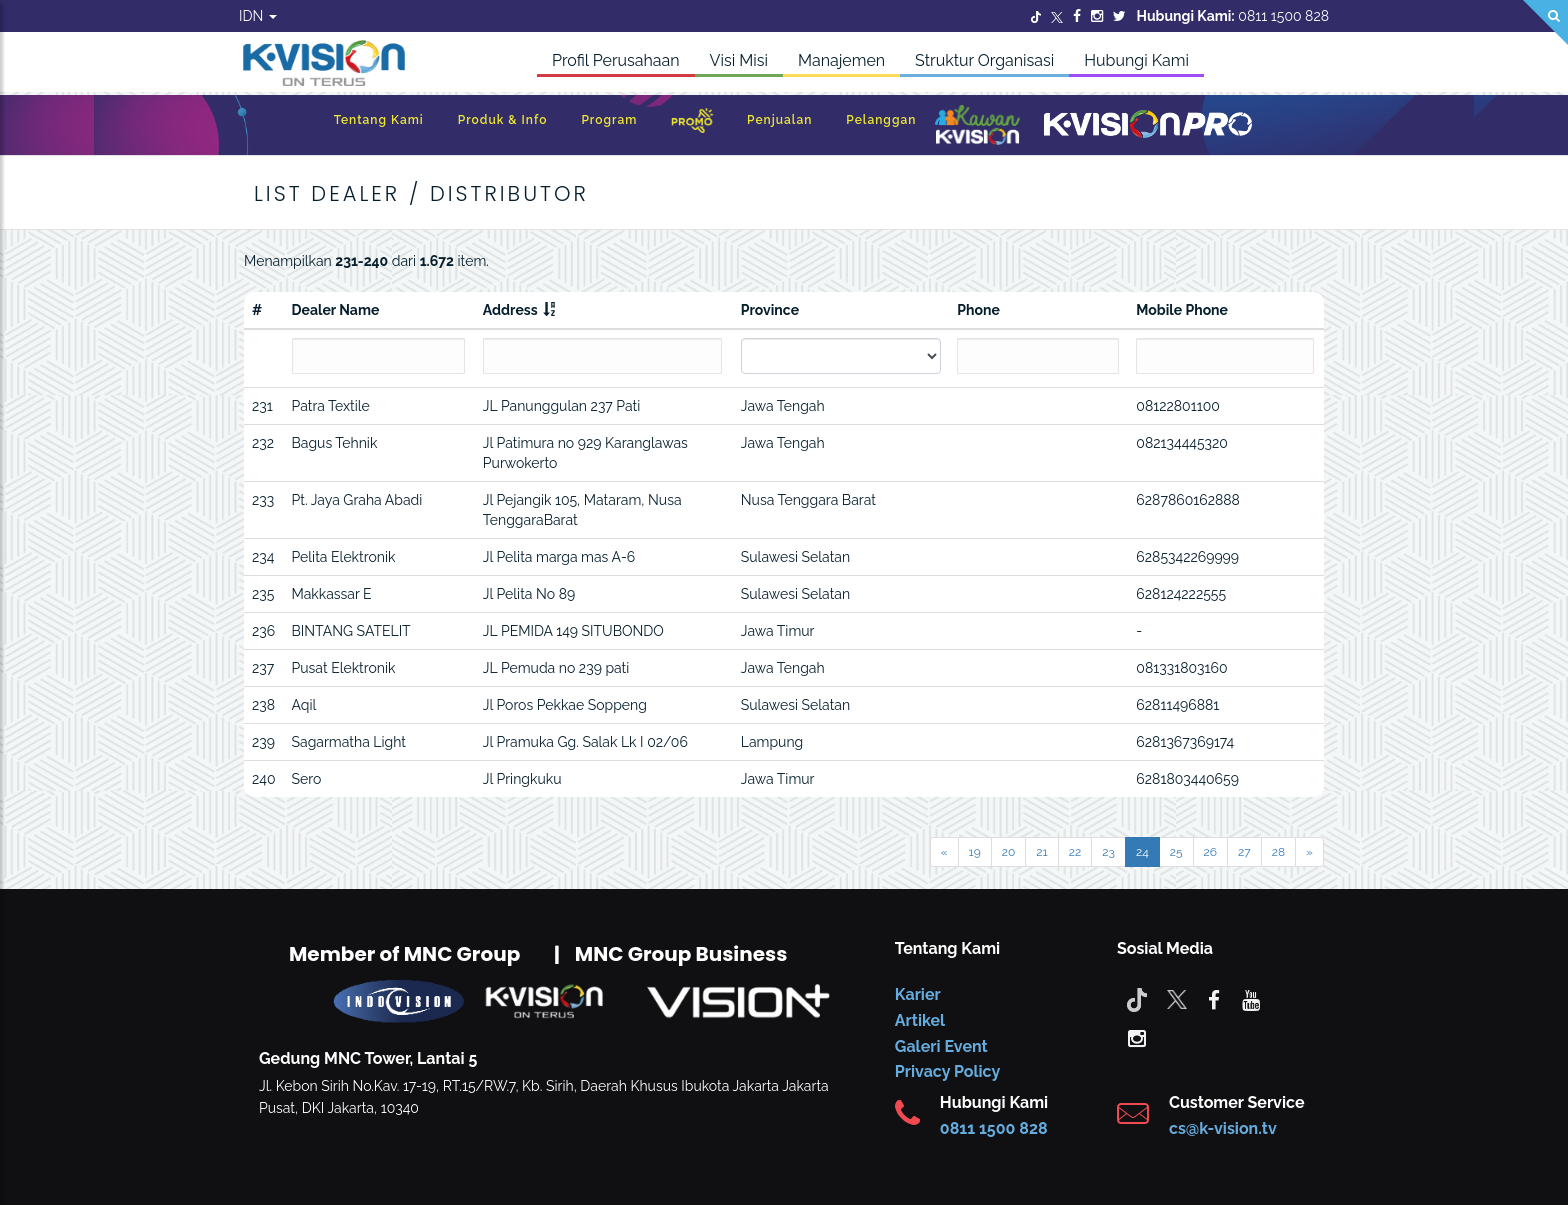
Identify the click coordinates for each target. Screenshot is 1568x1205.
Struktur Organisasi (984, 60)
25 (1176, 852)
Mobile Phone (1182, 310)
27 (1244, 852)
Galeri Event (941, 1046)
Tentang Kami (379, 120)
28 (1278, 852)
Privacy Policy (947, 1071)
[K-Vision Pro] (1148, 125)
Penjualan (779, 120)
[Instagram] (1097, 16)
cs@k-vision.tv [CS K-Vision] (1223, 1128)
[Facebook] (1077, 16)
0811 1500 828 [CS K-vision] (994, 1128)
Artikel (920, 1020)
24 (1142, 852)
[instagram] (1137, 1037)
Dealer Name (336, 310)
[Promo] (692, 125)
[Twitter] (1036, 16)
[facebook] (1214, 999)
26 (1211, 852)
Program (609, 120)
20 (1009, 852)
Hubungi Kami (1136, 60)
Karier (918, 994)
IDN (258, 16)
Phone (978, 310)
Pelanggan (881, 120)
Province (770, 310)
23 (1108, 852)
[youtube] (1251, 999)
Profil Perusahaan (616, 60)
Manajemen (841, 60)
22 (1075, 852)
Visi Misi (739, 60)
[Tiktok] (1137, 999)
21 (1041, 852)
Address (510, 310)
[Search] (1545, 22)
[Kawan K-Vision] (977, 127)
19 (975, 852)
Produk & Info (503, 120)
